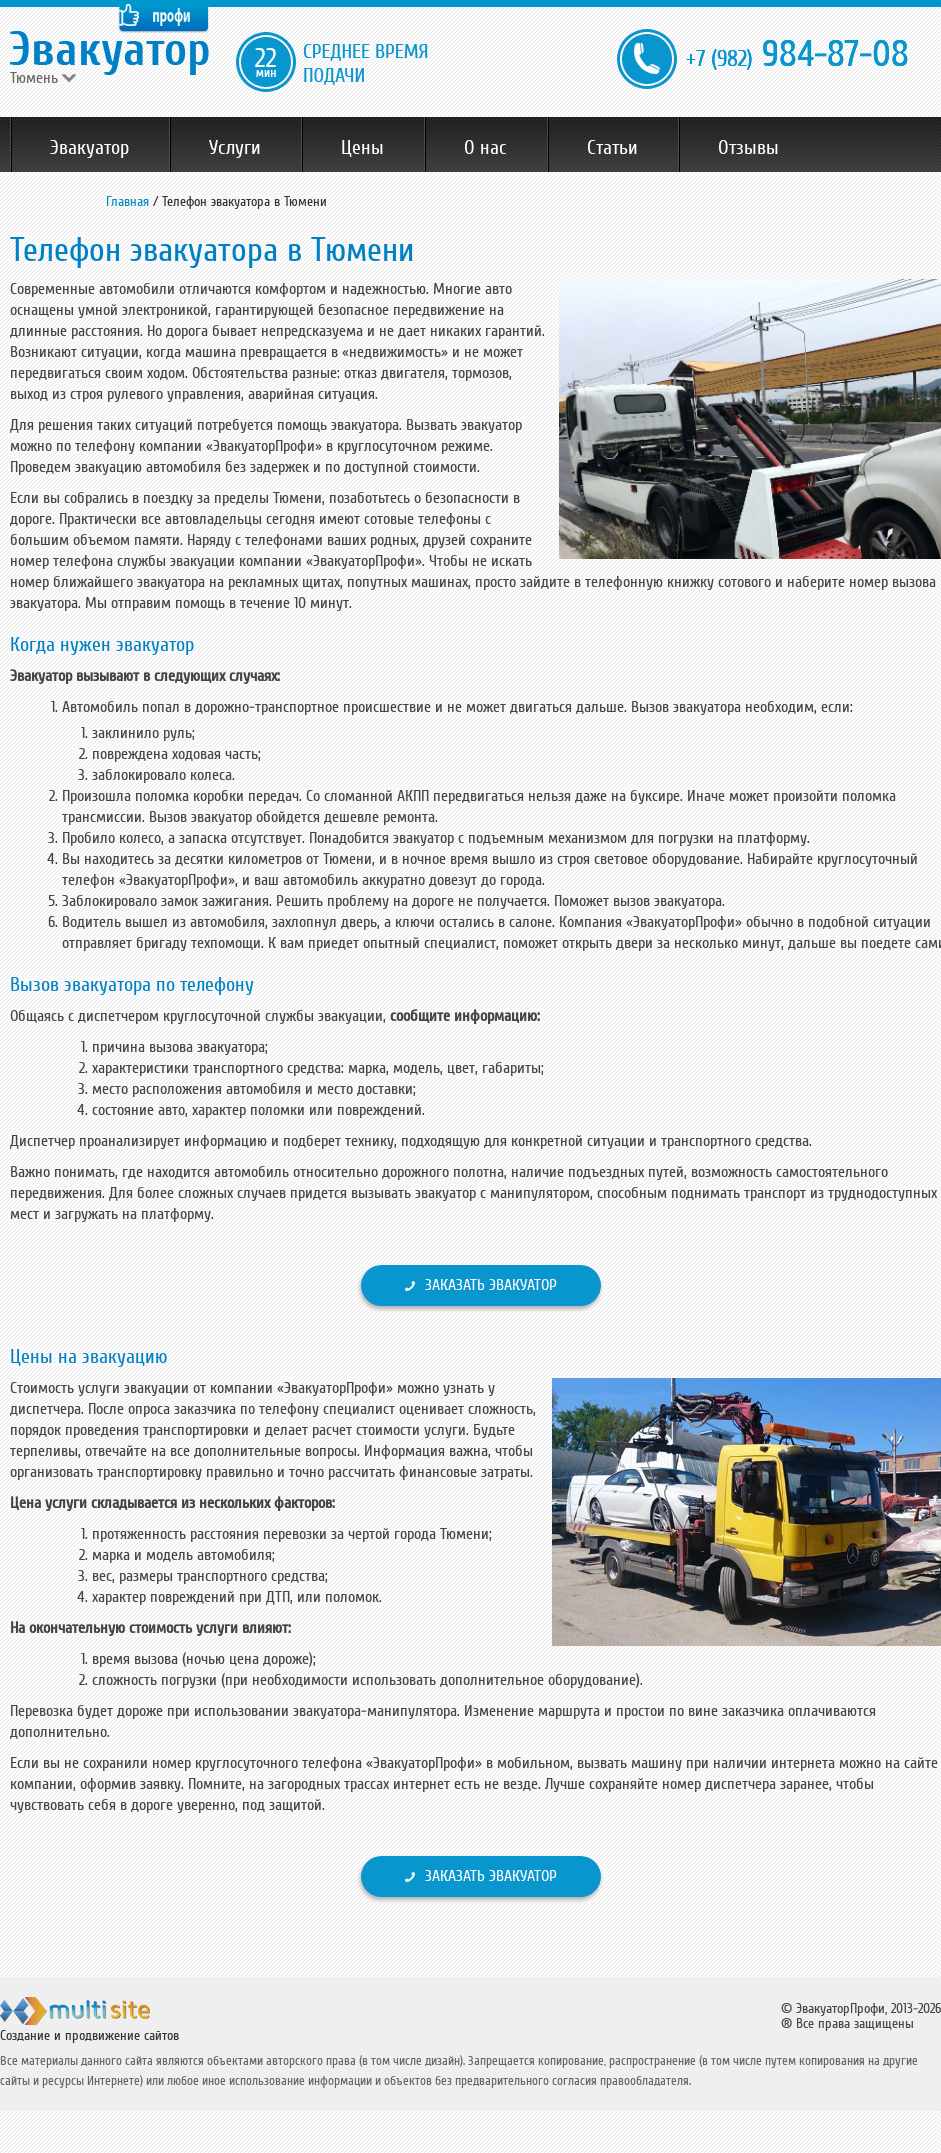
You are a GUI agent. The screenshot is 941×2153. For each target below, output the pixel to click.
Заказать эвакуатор (491, 1285)
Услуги (235, 148)
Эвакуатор (89, 148)
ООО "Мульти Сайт (109, 2019)
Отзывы (748, 148)
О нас (485, 148)
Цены (362, 148)
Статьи (612, 148)
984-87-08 (797, 55)
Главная (127, 201)
